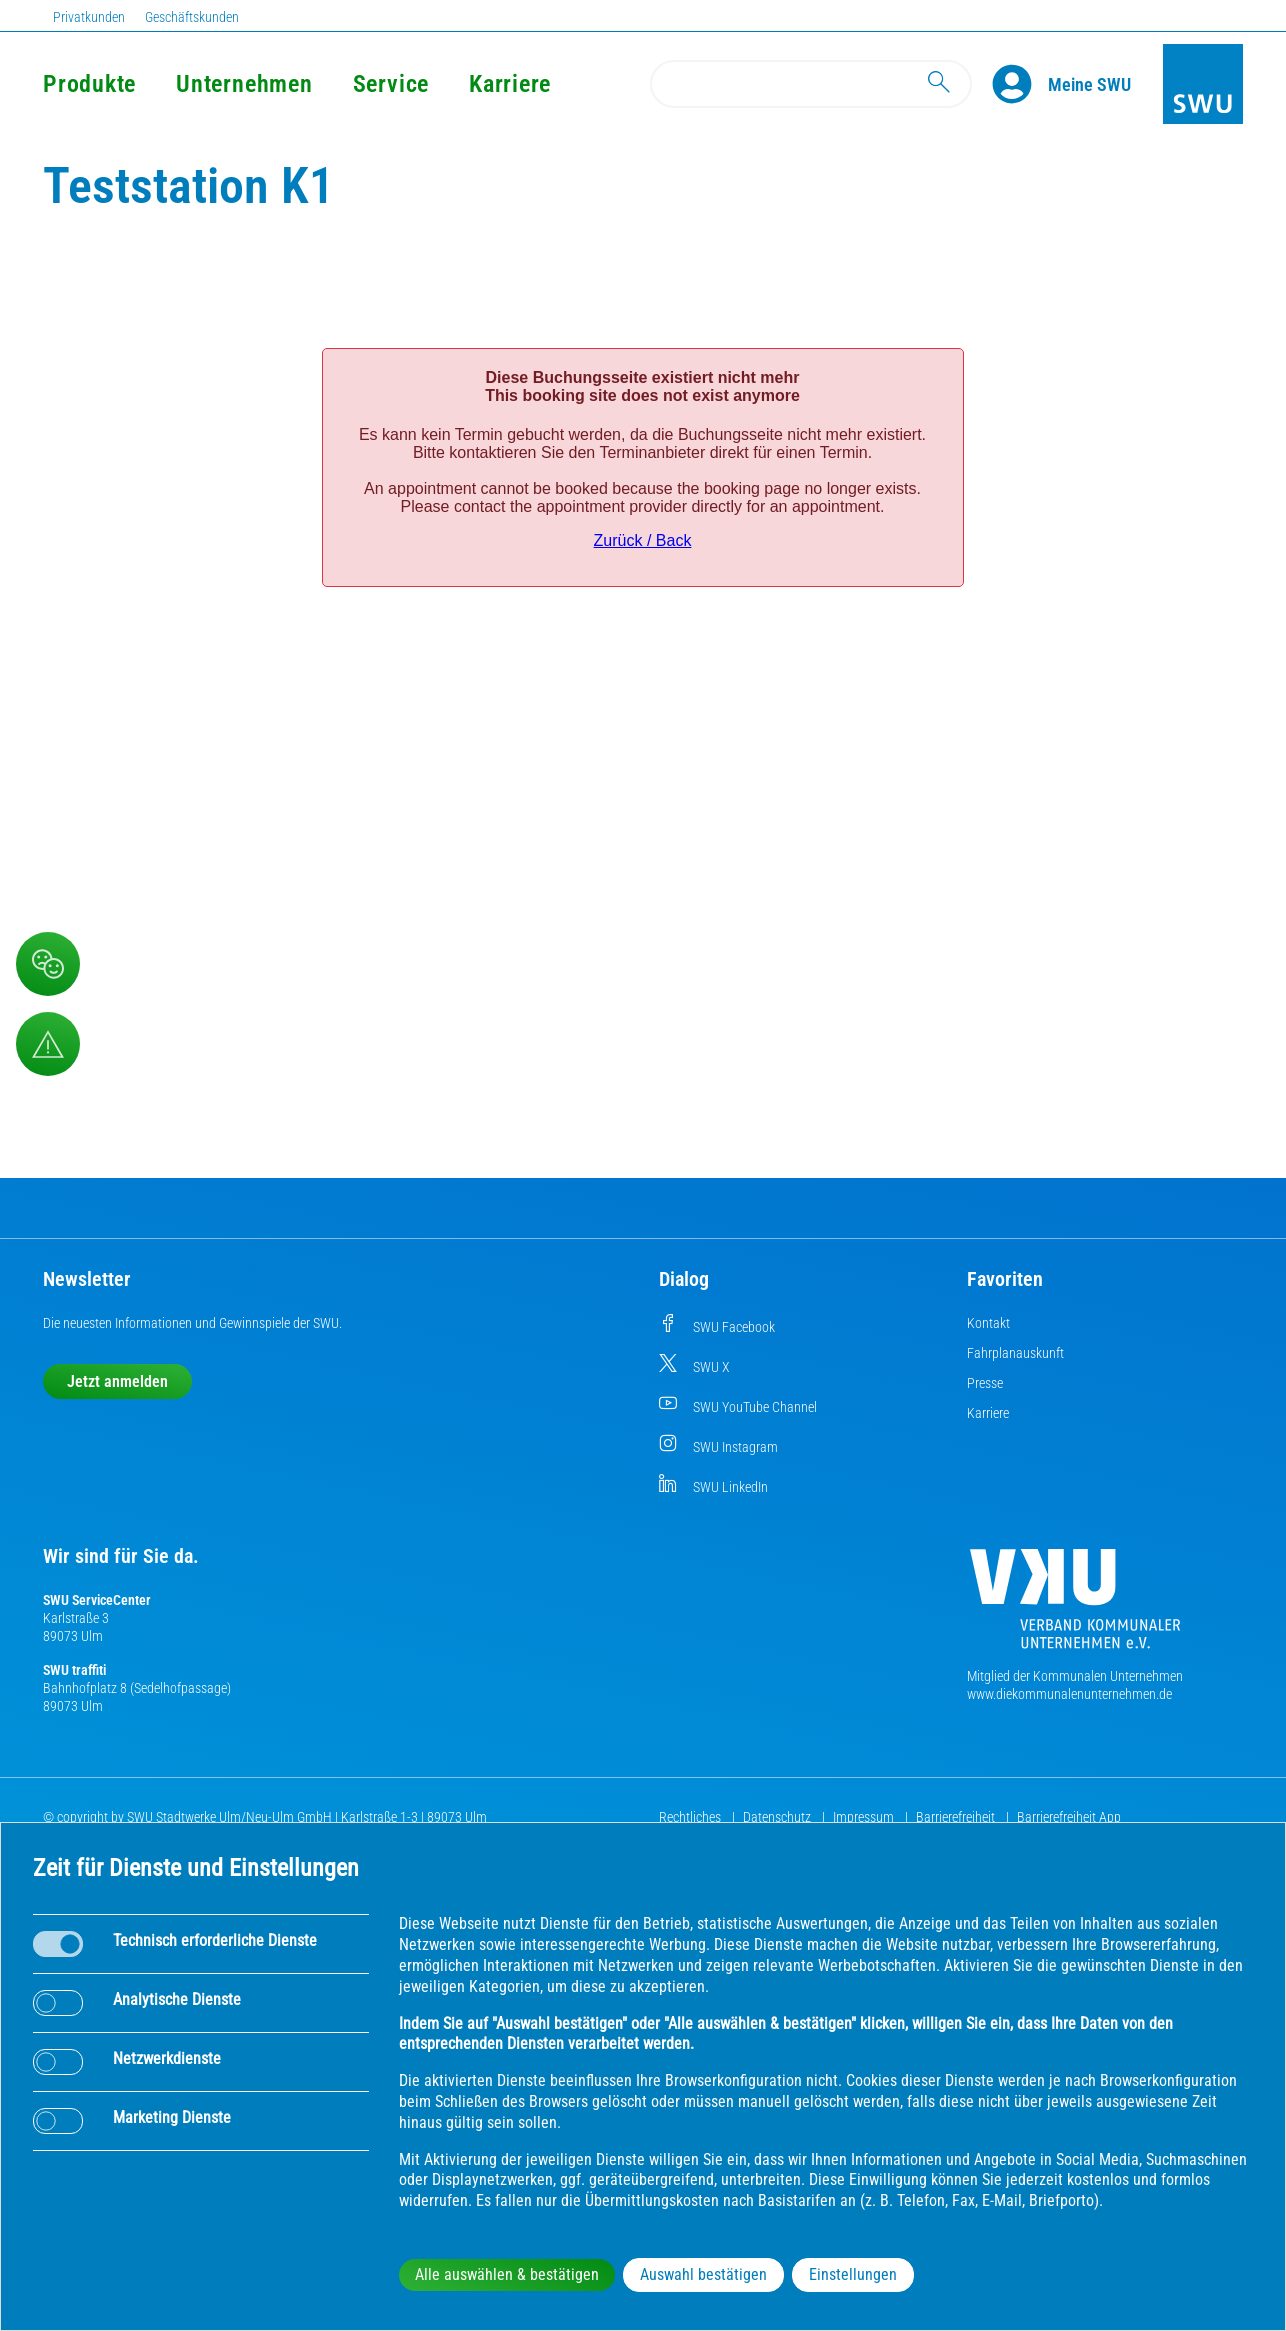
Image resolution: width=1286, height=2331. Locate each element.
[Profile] (1020, 84)
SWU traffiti (74, 1670)
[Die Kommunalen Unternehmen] (1075, 1606)
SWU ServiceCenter (97, 1600)
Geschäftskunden (192, 17)
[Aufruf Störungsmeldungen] (48, 1044)
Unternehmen (244, 84)
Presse (985, 1383)
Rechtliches (691, 1817)
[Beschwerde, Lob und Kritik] (48, 964)
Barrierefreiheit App (1069, 1817)
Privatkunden (89, 17)
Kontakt (988, 1323)
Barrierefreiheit (957, 1817)
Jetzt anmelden (117, 1381)
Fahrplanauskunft (1015, 1353)
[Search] (811, 84)
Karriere (510, 84)
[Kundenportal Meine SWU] (1089, 84)
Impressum (865, 1817)
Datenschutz (778, 1817)
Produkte (89, 84)
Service (391, 84)
